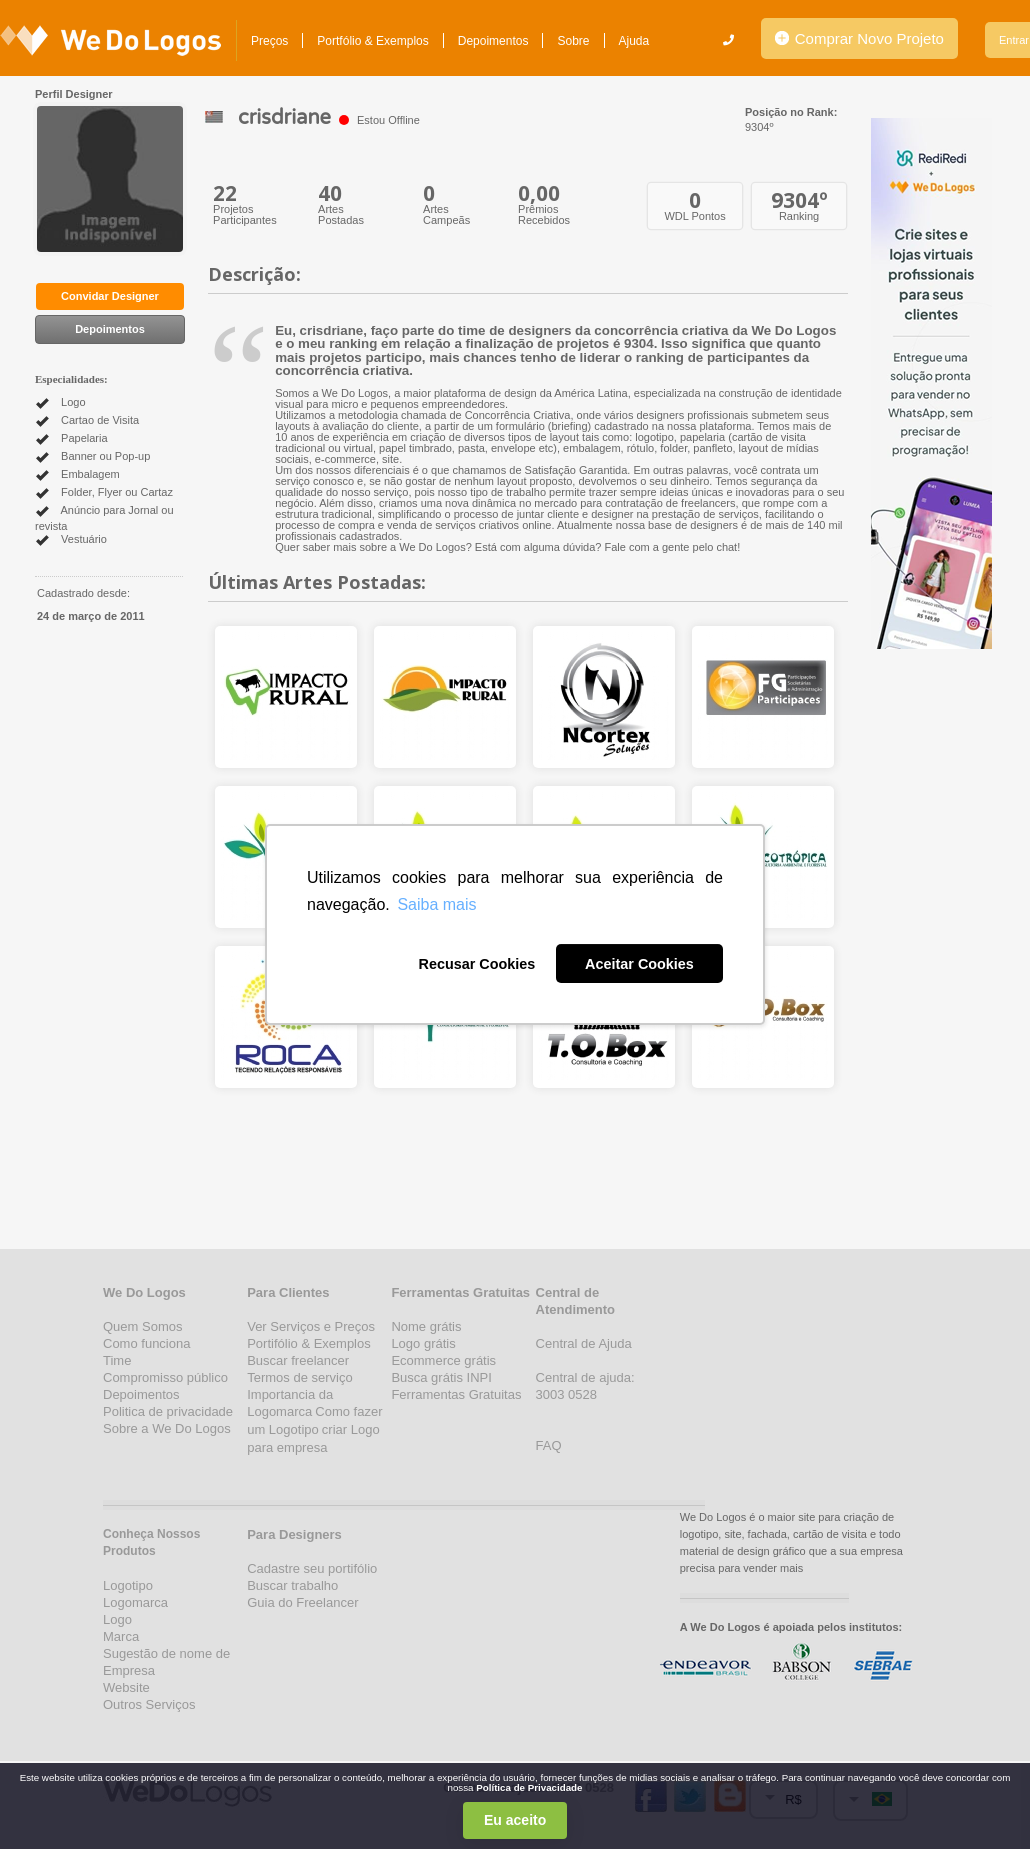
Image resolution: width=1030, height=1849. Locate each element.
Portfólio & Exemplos (372, 41)
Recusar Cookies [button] (476, 964)
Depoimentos (493, 41)
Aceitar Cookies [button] (639, 964)
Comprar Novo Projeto (859, 38)
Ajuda (634, 41)
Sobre (573, 41)
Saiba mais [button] (436, 904)
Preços (269, 41)
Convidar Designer (110, 296)
